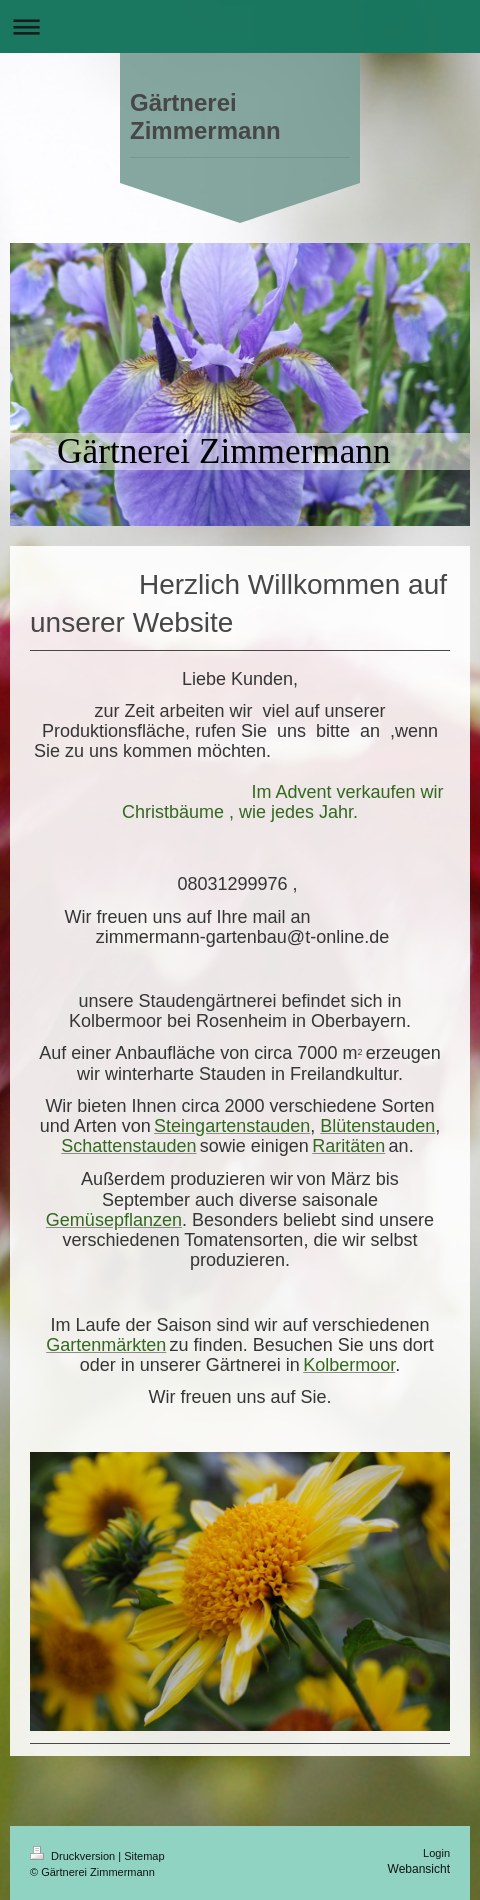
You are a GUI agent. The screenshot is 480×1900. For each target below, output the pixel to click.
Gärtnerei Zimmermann (205, 116)
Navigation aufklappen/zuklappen (240, 26)
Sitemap (144, 1856)
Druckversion (74, 1856)
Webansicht (419, 1869)
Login (436, 1853)
